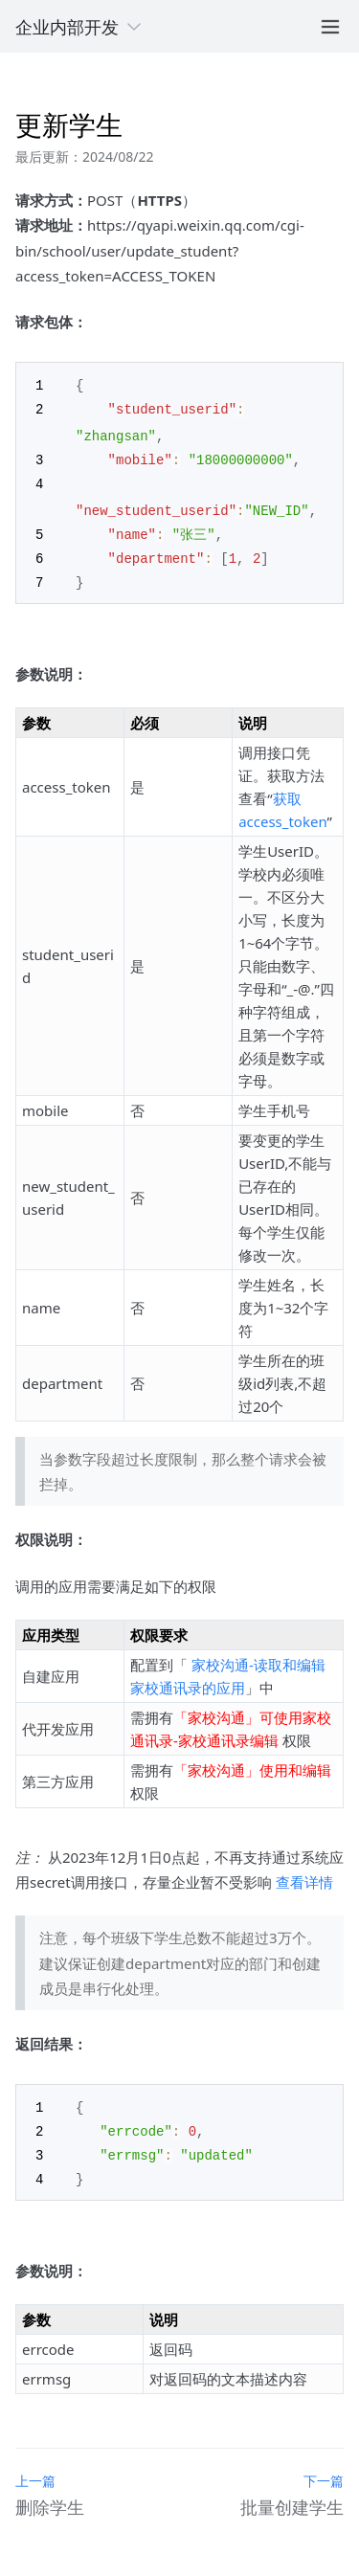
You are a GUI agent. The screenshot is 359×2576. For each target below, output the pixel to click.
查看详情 (304, 1875)
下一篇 (323, 2470)
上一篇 (35, 2470)
